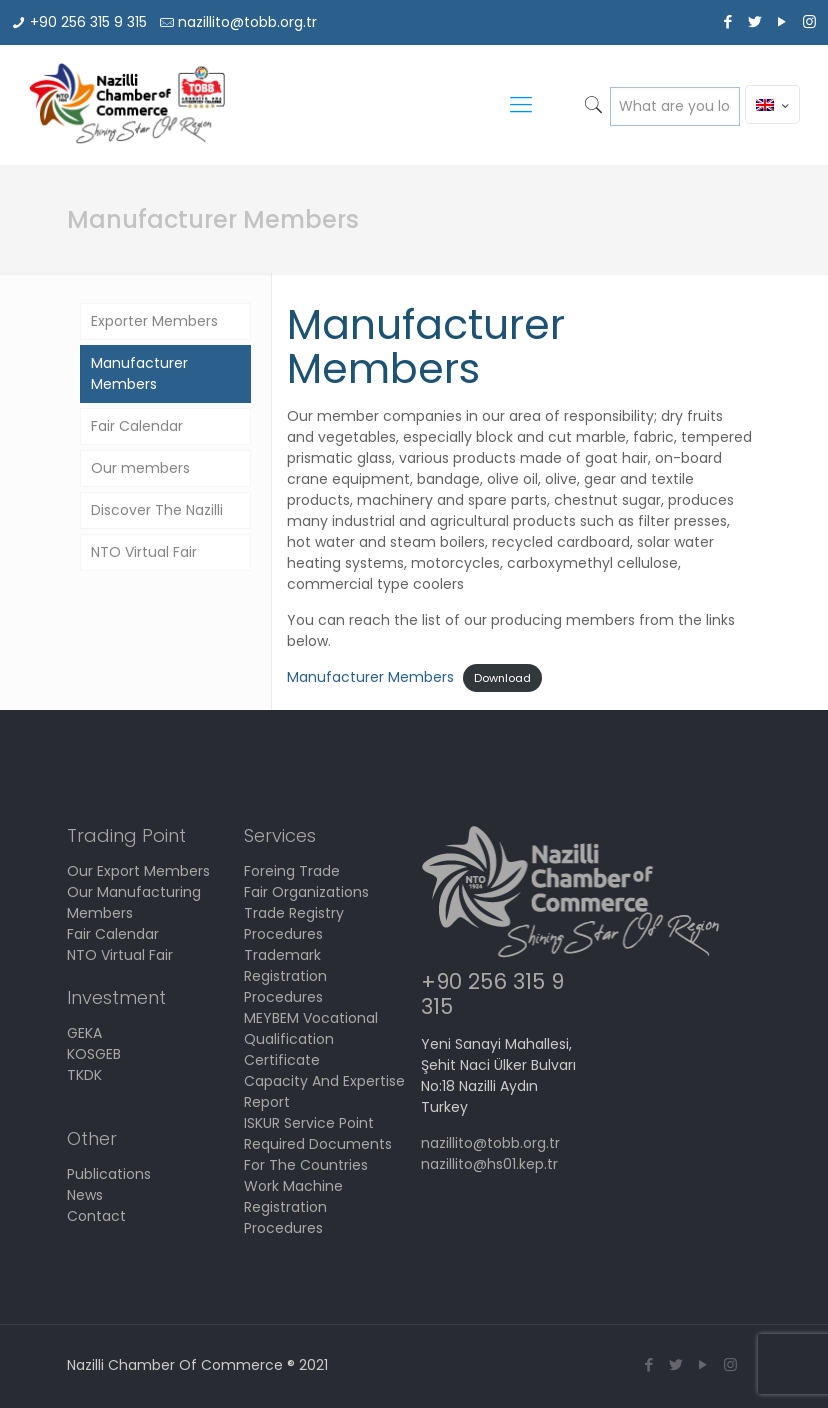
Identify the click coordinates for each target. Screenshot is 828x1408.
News (85, 1195)
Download (502, 678)
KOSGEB (94, 1054)
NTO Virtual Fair (144, 552)
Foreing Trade (292, 871)
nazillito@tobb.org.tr (247, 22)
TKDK (84, 1075)
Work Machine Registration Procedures (293, 1207)
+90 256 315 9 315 (88, 22)
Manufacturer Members (370, 677)
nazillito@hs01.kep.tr (489, 1164)
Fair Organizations (306, 892)
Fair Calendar (137, 426)
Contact (96, 1216)
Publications (109, 1174)
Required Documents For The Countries (318, 1154)
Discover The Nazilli (157, 510)
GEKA (84, 1033)
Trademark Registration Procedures (285, 976)
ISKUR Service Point (309, 1123)
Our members (140, 468)
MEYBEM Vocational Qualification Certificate (311, 1039)
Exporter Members (154, 321)
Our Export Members (138, 871)
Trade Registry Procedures (294, 923)
